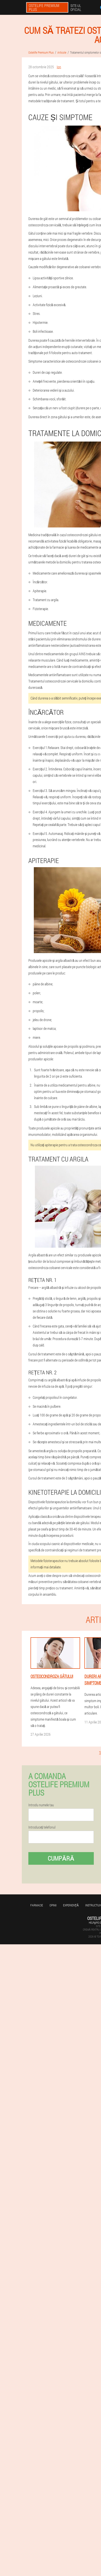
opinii (53, 1905)
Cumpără (61, 1858)
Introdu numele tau (41, 1805)
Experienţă (71, 1905)
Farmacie (36, 1905)
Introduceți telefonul (41, 1827)
